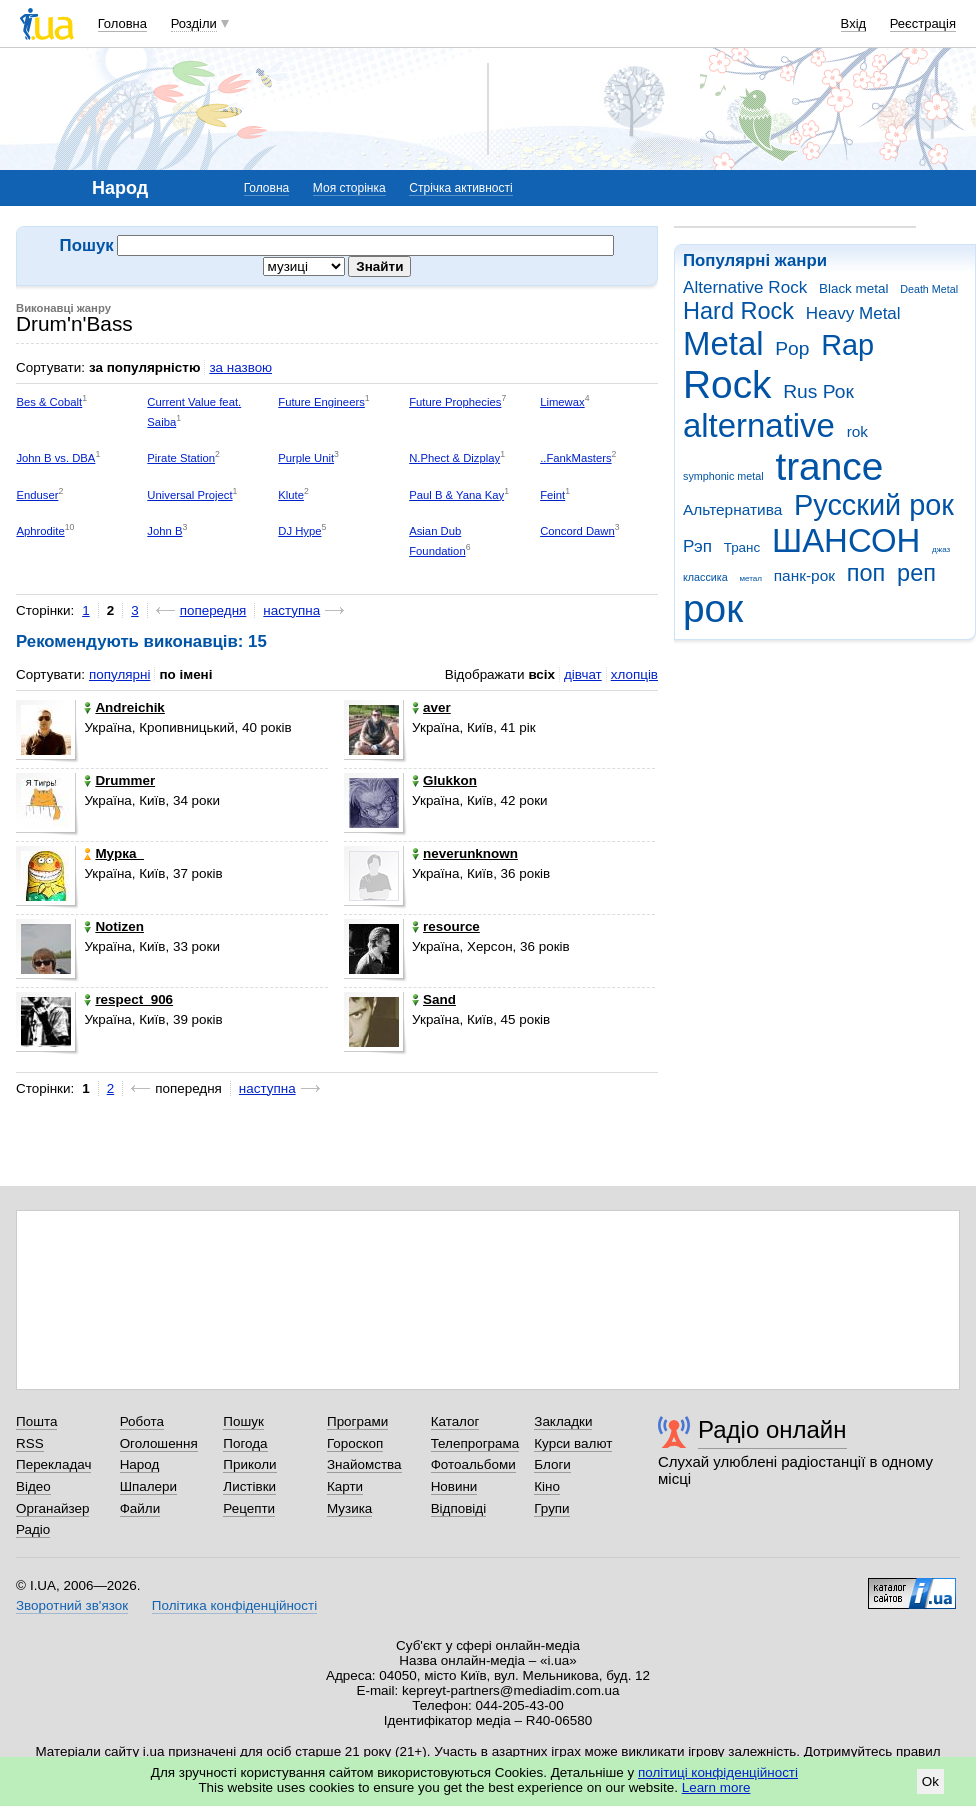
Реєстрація (923, 23)
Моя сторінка (349, 188)
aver (431, 707)
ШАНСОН (846, 540)
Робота (142, 1421)
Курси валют (573, 1443)
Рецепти (249, 1508)
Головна (122, 23)
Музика (349, 1508)
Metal (723, 343)
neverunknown (465, 853)
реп (916, 573)
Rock (727, 384)
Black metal (853, 288)
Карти (345, 1486)
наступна (291, 610)
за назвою (240, 367)
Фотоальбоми (473, 1464)
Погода (245, 1443)
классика (705, 577)
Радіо (33, 1529)
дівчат (583, 674)
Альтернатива (732, 509)
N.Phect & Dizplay (454, 458)
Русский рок (874, 505)
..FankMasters (575, 458)
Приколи (249, 1464)
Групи (551, 1508)
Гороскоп (355, 1443)
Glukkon (444, 780)
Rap (847, 345)
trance (829, 466)
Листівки (249, 1486)
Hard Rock (738, 311)
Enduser (37, 495)
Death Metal (929, 289)
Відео (33, 1486)
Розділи (194, 23)
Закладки (563, 1421)
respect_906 (128, 999)
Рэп (697, 546)
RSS (30, 1443)
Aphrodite (40, 531)
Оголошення (159, 1443)
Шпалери (148, 1486)
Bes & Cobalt (49, 402)
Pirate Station (181, 458)
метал (750, 578)
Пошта (36, 1421)
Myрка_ (114, 853)
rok (857, 431)
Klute (291, 495)
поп (866, 573)
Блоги (552, 1464)
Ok (930, 1781)
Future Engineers (321, 402)
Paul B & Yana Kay (456, 495)
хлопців (634, 674)
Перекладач (53, 1464)
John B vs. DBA (55, 458)
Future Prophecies (455, 402)
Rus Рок (818, 391)
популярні (119, 674)
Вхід (854, 23)
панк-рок (804, 575)
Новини (454, 1486)
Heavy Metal (853, 313)
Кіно (547, 1486)
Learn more (716, 1787)
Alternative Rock (745, 287)
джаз (941, 549)
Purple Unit (306, 458)
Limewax (562, 402)
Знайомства (364, 1464)
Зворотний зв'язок (72, 1605)
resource (446, 926)
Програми (357, 1421)
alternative (759, 425)
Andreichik (124, 707)
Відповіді (459, 1508)
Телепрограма (475, 1443)
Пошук (243, 1421)
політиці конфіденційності (718, 1772)
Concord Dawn (577, 531)
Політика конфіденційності (234, 1605)
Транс (742, 547)
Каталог (455, 1421)
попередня (213, 610)
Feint (552, 495)
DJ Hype (299, 531)
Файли (140, 1508)
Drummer (119, 780)
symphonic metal (723, 476)
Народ (140, 1464)
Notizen (114, 926)
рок (713, 608)
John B (164, 531)
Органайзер (52, 1508)
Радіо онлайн (772, 1429)
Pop (792, 348)
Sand (434, 999)
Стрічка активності (460, 188)
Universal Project (189, 495)
